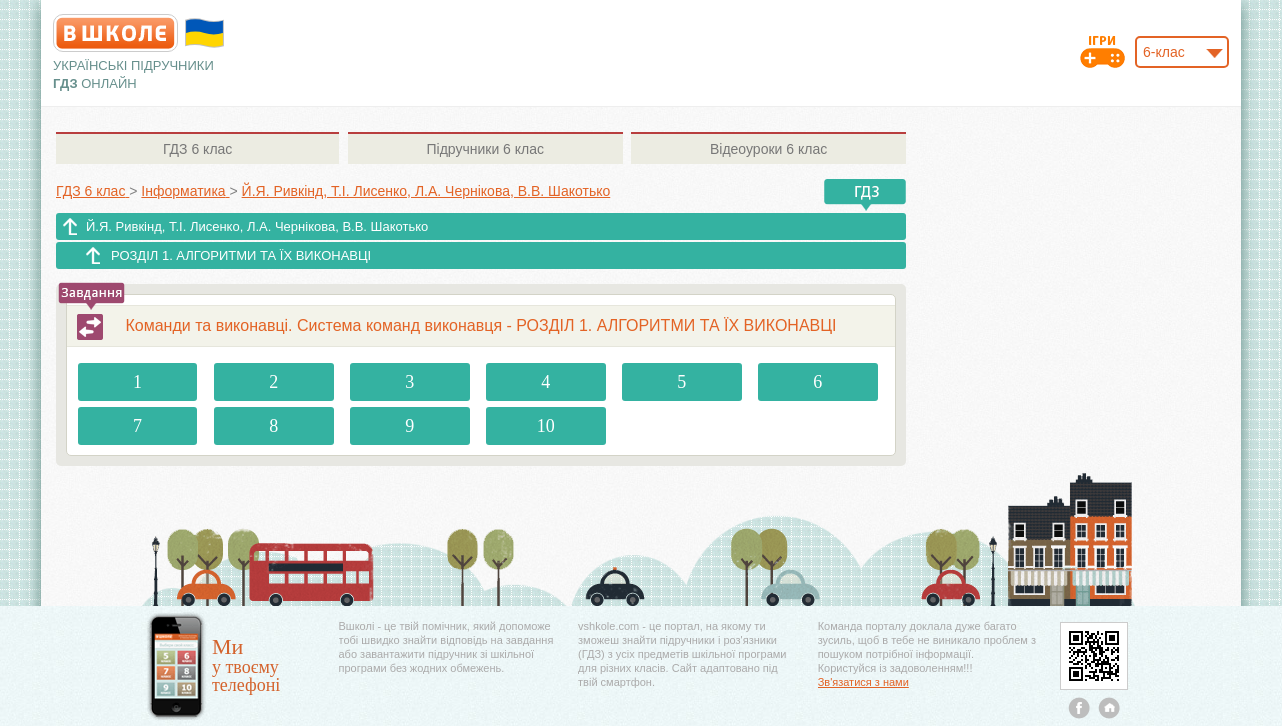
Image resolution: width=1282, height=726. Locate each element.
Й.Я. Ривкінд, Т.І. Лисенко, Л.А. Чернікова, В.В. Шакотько (257, 226)
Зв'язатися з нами (863, 682)
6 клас (197, 149)
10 (546, 426)
